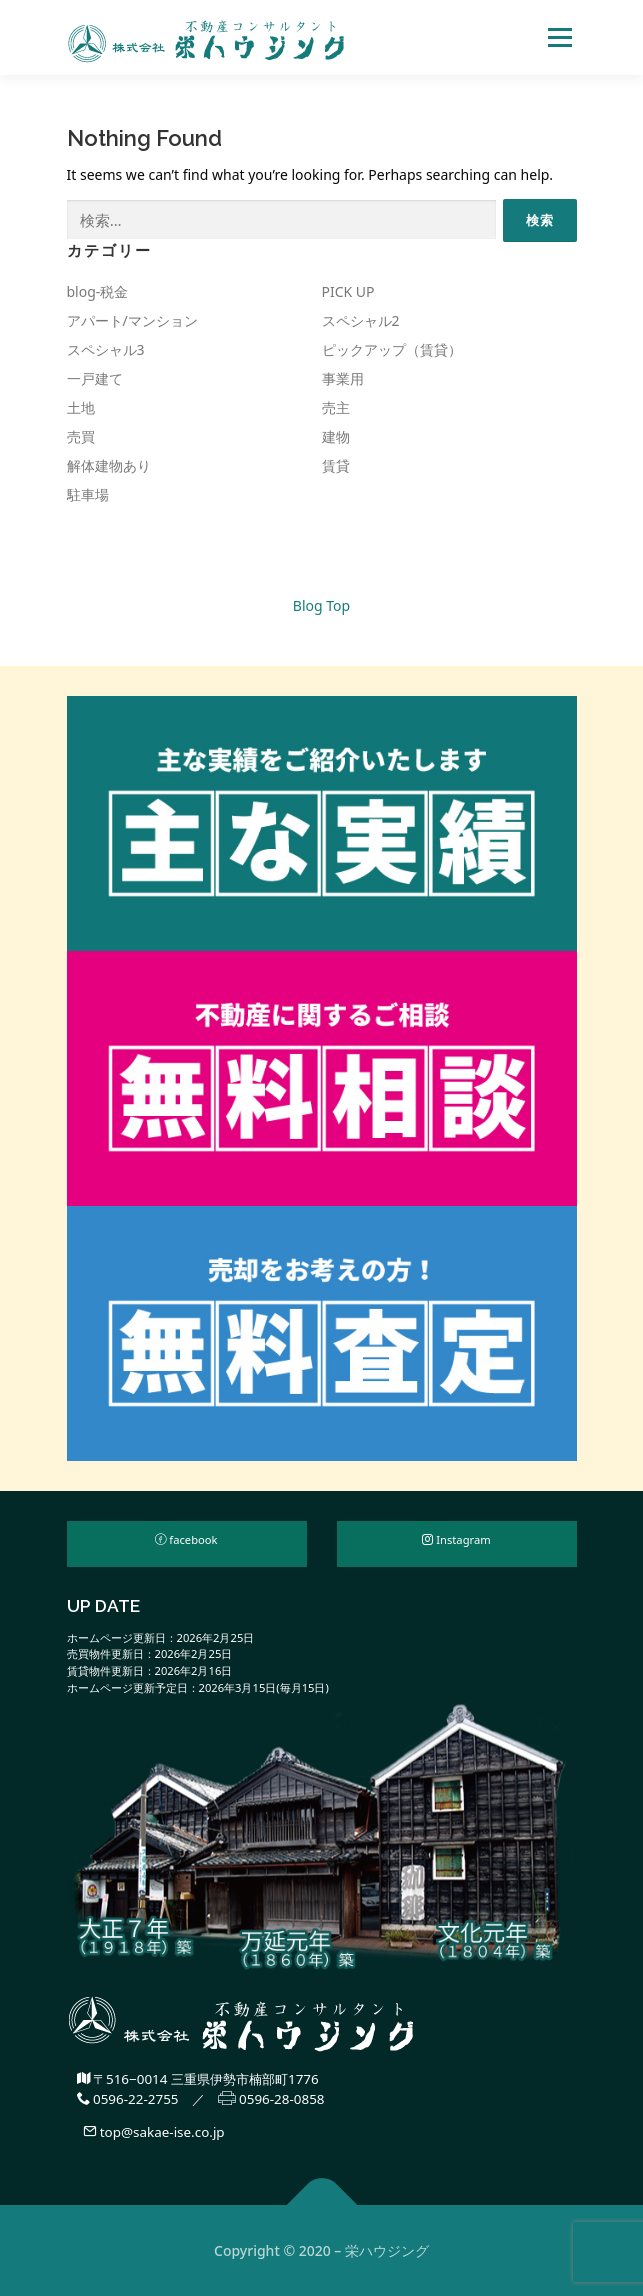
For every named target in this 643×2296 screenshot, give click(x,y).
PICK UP (348, 291)
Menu (559, 37)
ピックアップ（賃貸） (392, 349)
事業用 (343, 378)
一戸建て (95, 378)
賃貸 (336, 465)
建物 (336, 436)
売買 (81, 436)
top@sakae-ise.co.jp (153, 2132)
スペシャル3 (106, 349)
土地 (81, 407)
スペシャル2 (361, 320)
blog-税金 (98, 291)
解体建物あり (109, 465)
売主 (336, 407)
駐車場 (88, 494)
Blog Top (321, 605)
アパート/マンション (132, 320)
